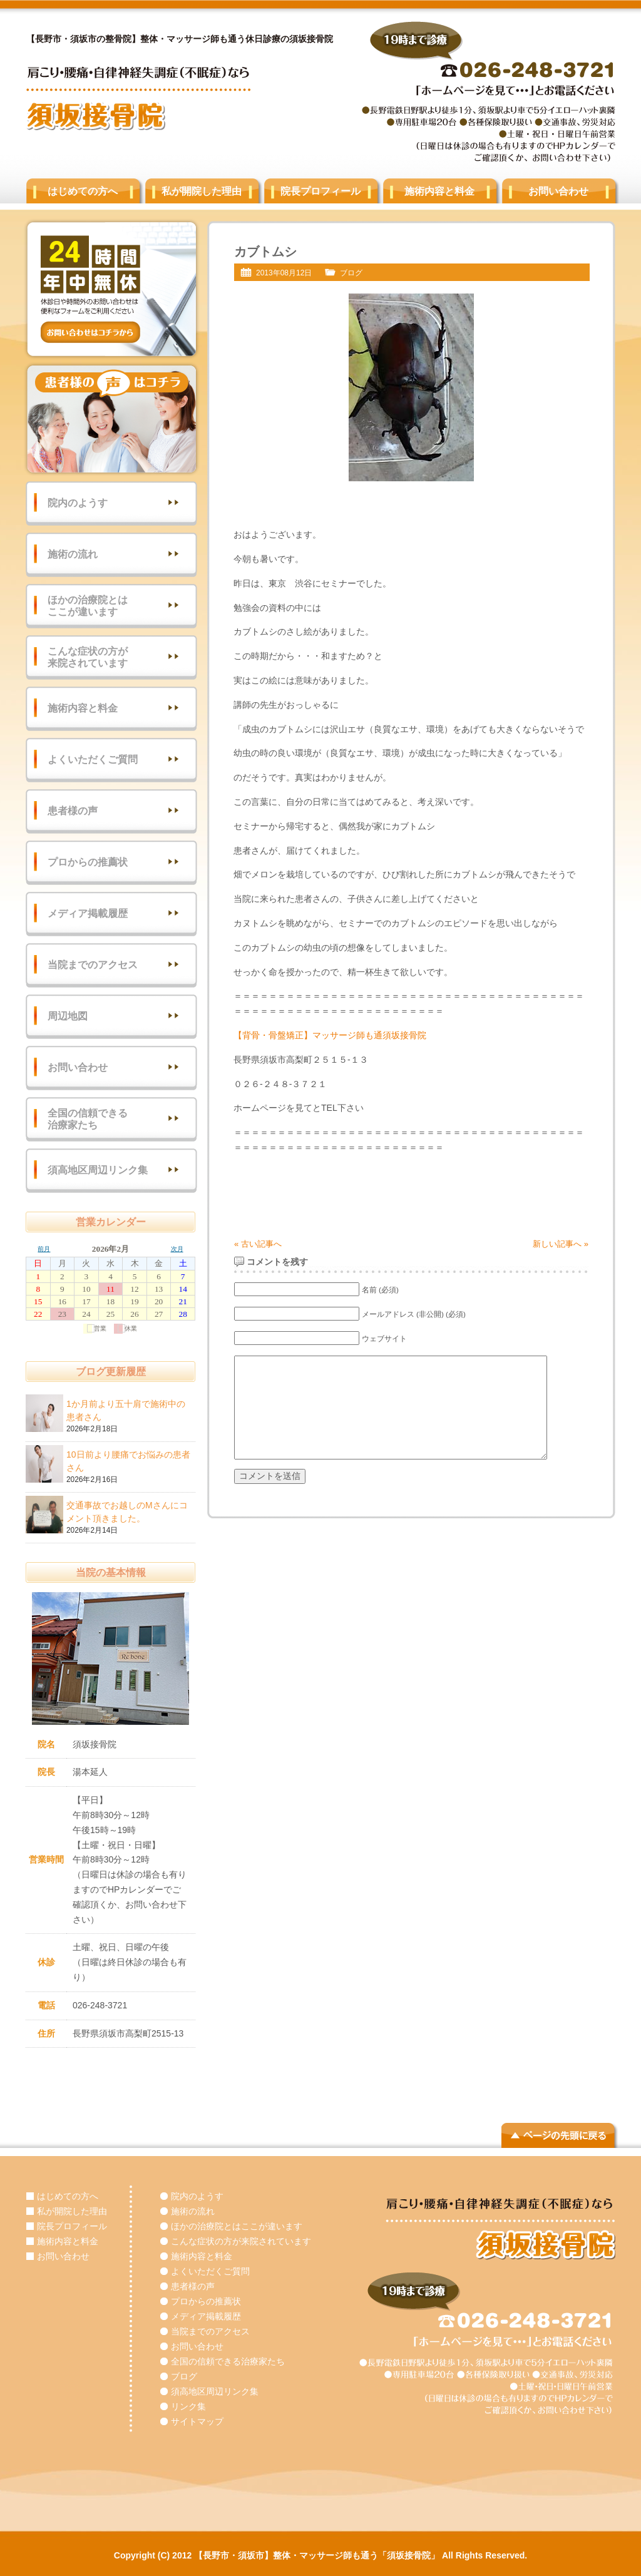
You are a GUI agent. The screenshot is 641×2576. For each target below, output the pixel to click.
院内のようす (78, 503)
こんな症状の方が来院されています (88, 657)
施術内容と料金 (439, 191)
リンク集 (188, 2406)
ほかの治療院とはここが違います (88, 606)
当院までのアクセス (93, 964)
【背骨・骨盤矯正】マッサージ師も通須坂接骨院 (329, 1035)
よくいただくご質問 (93, 759)
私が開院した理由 (202, 191)
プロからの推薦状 (88, 862)
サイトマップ (197, 2421)
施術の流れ (73, 554)
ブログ (351, 272)
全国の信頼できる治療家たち (88, 1119)
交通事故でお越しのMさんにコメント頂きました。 (129, 1512)
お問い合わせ (558, 191)
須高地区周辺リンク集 (98, 1170)
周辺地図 (68, 1016)
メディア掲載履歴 (88, 913)
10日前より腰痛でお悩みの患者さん (129, 1462)
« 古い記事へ (258, 1244)
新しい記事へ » (560, 1244)
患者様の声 (73, 810)
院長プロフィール (320, 191)
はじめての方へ (83, 191)
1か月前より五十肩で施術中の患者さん (129, 1411)
